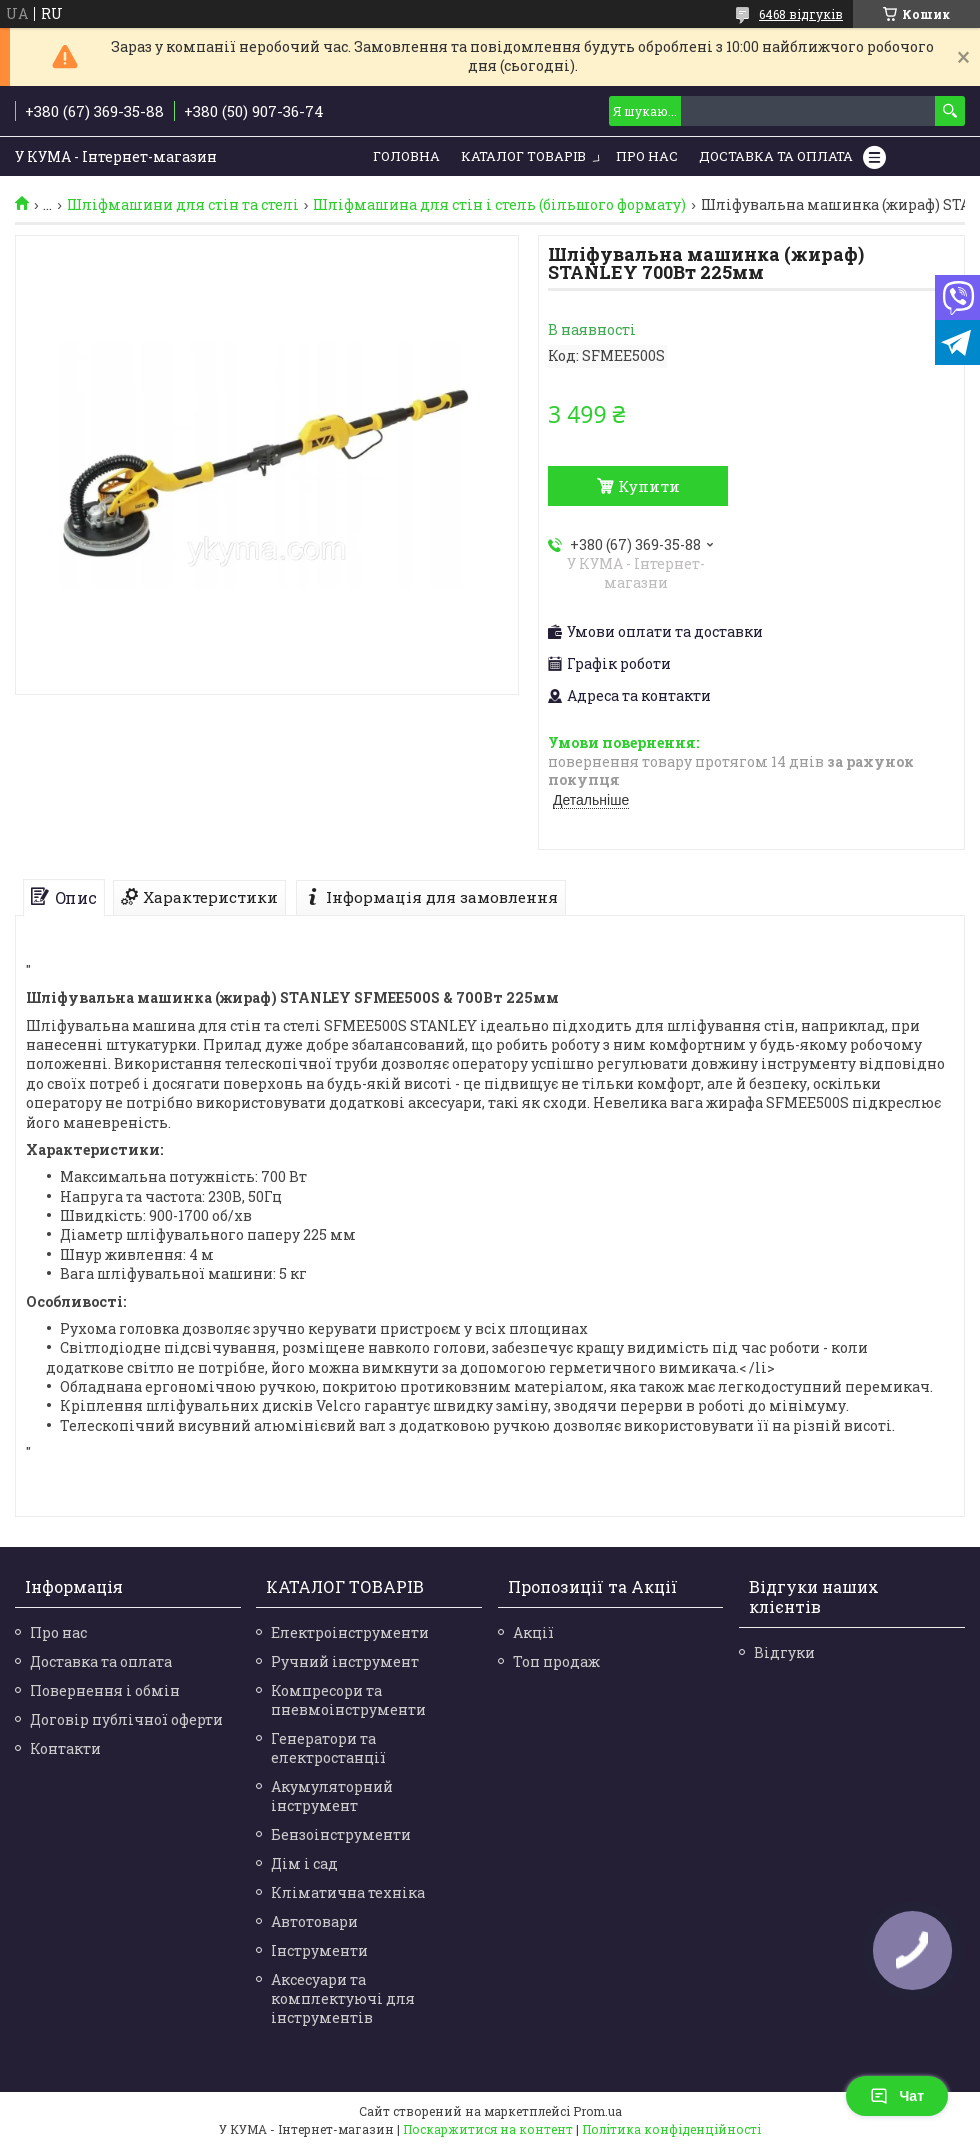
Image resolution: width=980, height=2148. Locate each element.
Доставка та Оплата (776, 156)
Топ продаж (556, 1661)
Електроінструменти (350, 1632)
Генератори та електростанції (328, 1748)
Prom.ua (597, 2111)
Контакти (65, 1748)
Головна (406, 156)
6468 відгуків (801, 14)
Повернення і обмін (105, 1690)
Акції (533, 1632)
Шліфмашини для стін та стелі (183, 205)
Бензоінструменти (341, 1834)
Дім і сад (304, 1863)
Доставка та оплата (101, 1661)
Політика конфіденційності (671, 2129)
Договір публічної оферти (126, 1719)
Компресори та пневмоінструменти (348, 1700)
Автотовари (314, 1921)
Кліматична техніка (348, 1892)
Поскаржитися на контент (488, 2129)
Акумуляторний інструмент (332, 1796)
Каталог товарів (523, 156)
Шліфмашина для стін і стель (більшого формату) (499, 205)
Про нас (647, 156)
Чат (897, 2096)
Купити (649, 486)
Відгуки (784, 1652)
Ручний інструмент (345, 1661)
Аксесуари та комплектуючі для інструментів (343, 1998)
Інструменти (319, 1950)
